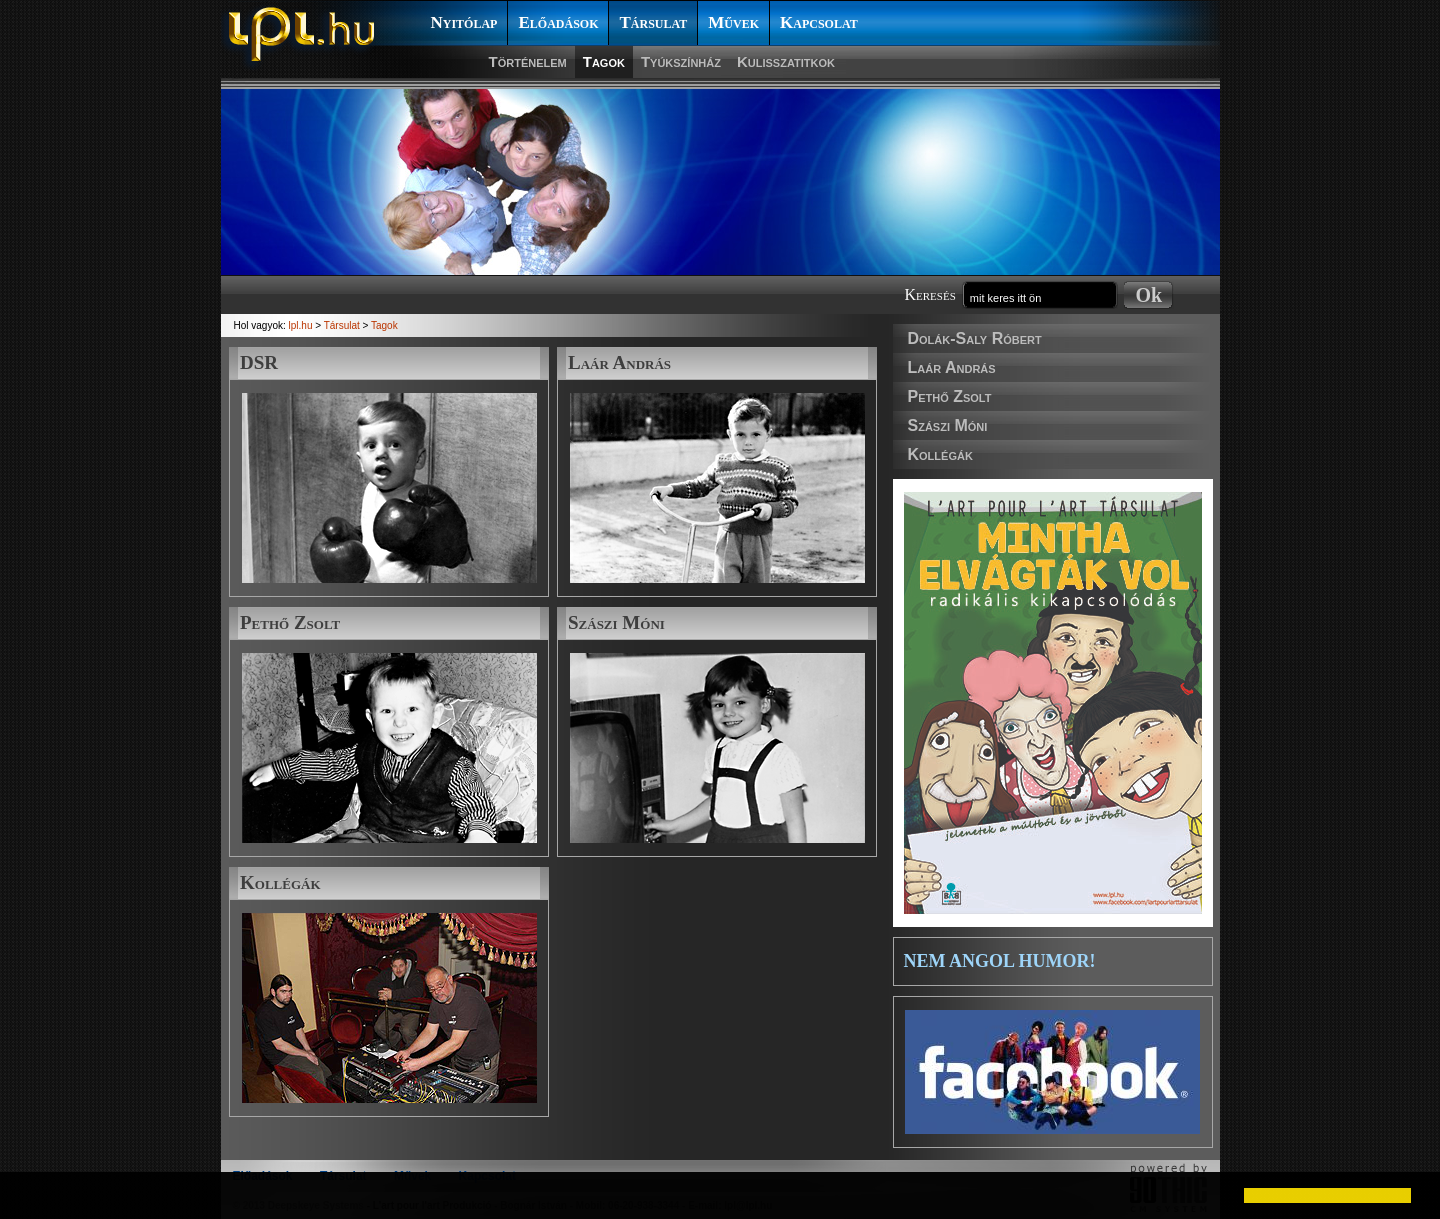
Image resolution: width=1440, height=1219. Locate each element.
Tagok (604, 61)
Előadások (558, 22)
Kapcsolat (819, 22)
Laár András (952, 367)
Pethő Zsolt (950, 396)
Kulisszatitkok (786, 61)
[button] (32, 1195)
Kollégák (940, 454)
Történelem (528, 61)
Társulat (653, 22)
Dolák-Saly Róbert (975, 338)
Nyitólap (464, 22)
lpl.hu (301, 325)
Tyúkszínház (681, 61)
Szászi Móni (948, 425)
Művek (733, 22)
